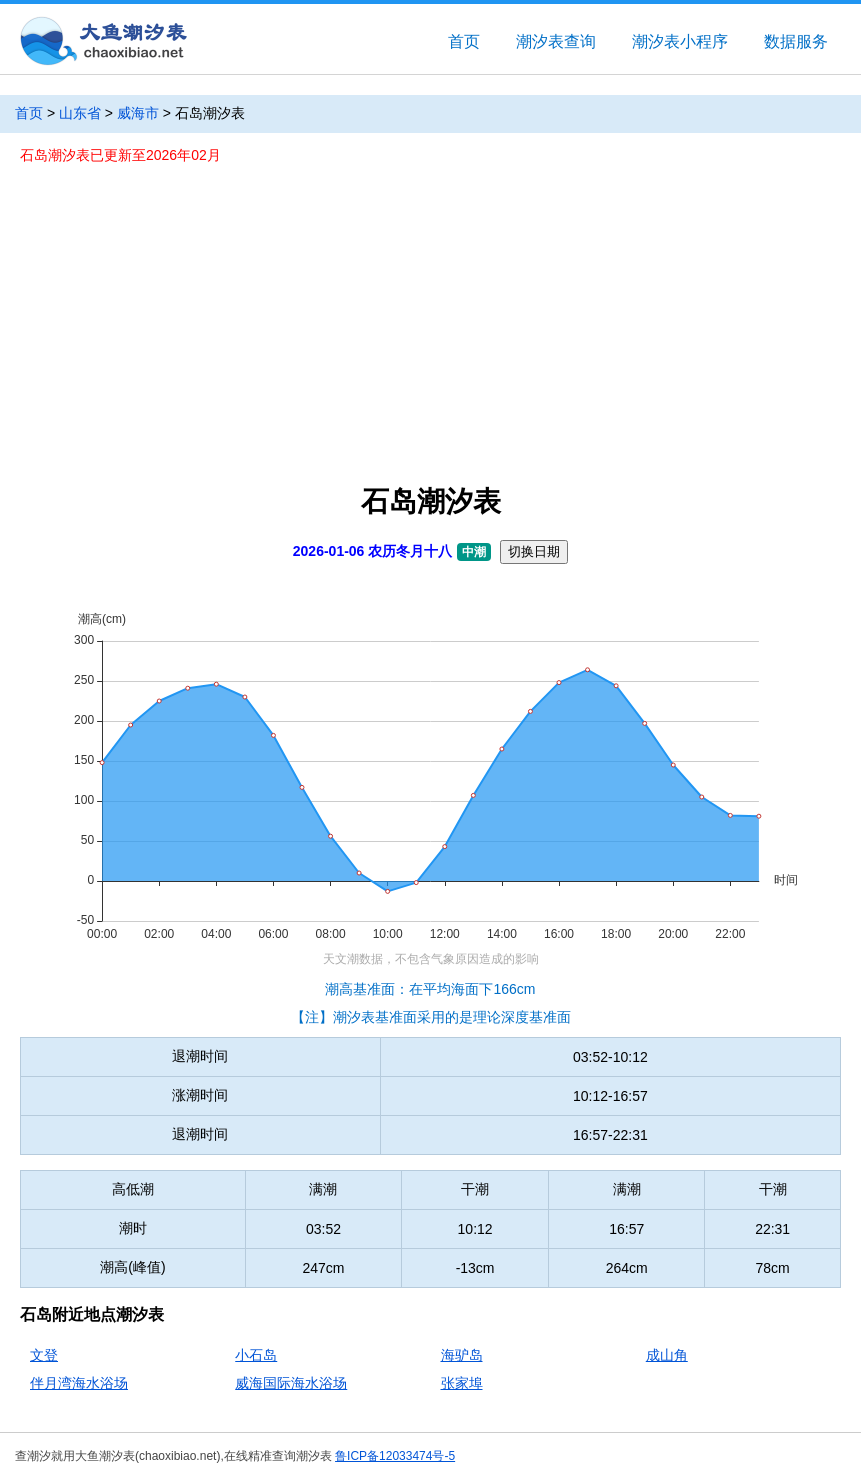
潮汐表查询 (556, 41)
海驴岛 (462, 1355)
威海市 (138, 113)
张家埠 (462, 1383)
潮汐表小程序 (680, 41)
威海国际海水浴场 (291, 1383)
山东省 (80, 113)
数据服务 (796, 41)
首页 (464, 41)
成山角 (667, 1355)
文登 (44, 1355)
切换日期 (534, 551)
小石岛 (256, 1355)
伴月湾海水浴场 (79, 1383)
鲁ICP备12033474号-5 (395, 1456)
